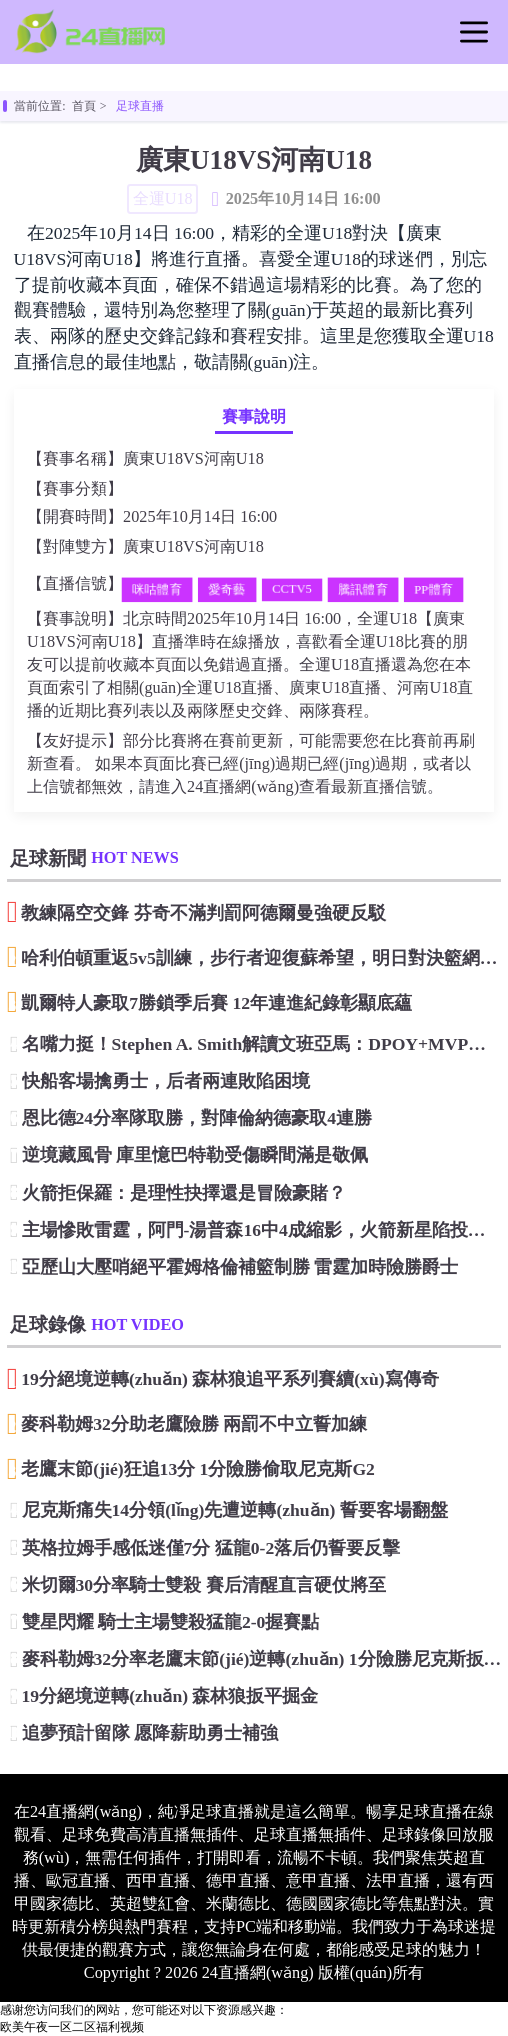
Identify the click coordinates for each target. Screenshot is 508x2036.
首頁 (84, 106)
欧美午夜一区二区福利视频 (72, 2027)
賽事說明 (254, 417)
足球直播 (140, 106)
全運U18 (149, 490)
